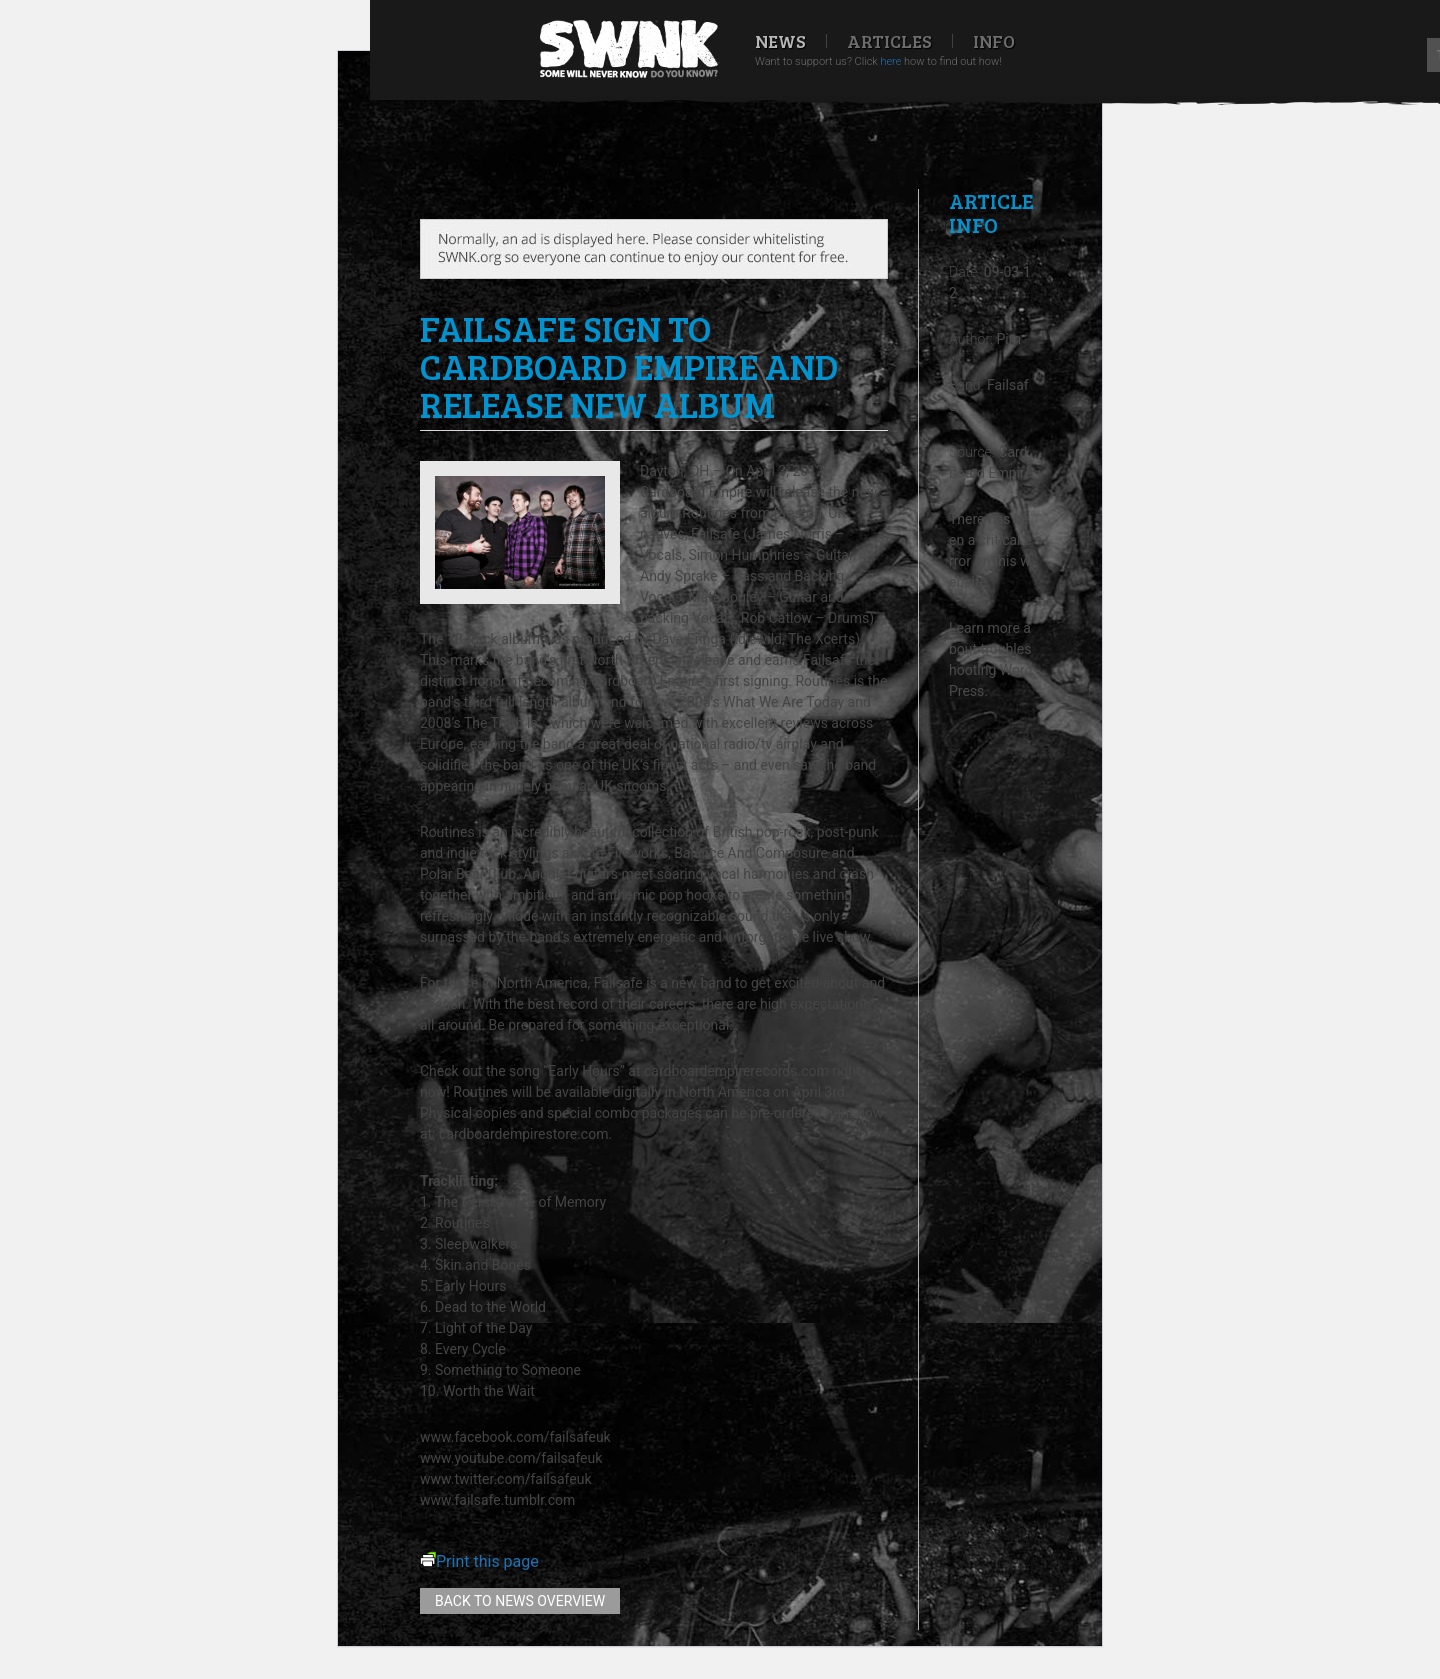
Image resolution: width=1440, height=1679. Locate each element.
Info (994, 41)
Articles (889, 41)
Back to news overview (520, 1601)
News (780, 41)
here (890, 61)
